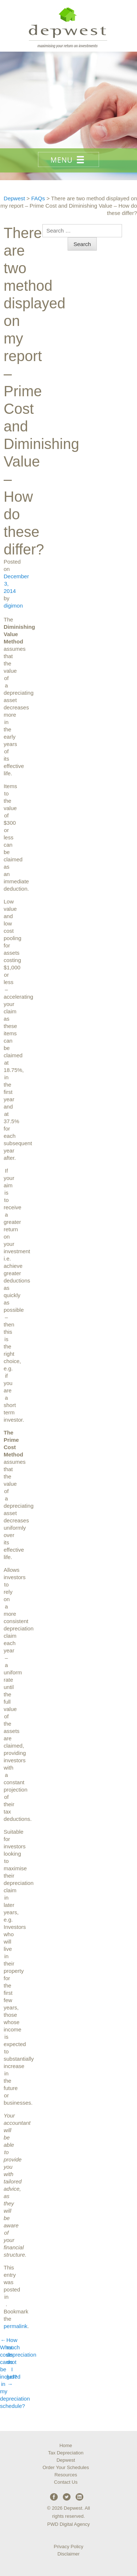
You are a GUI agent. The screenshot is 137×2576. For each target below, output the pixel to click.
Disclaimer (68, 2554)
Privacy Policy (68, 2546)
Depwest (66, 2460)
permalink (15, 2326)
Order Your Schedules (65, 2467)
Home (66, 2445)
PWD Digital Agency (68, 2524)
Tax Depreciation (66, 2453)
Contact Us (65, 2482)
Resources (65, 2474)
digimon (13, 605)
